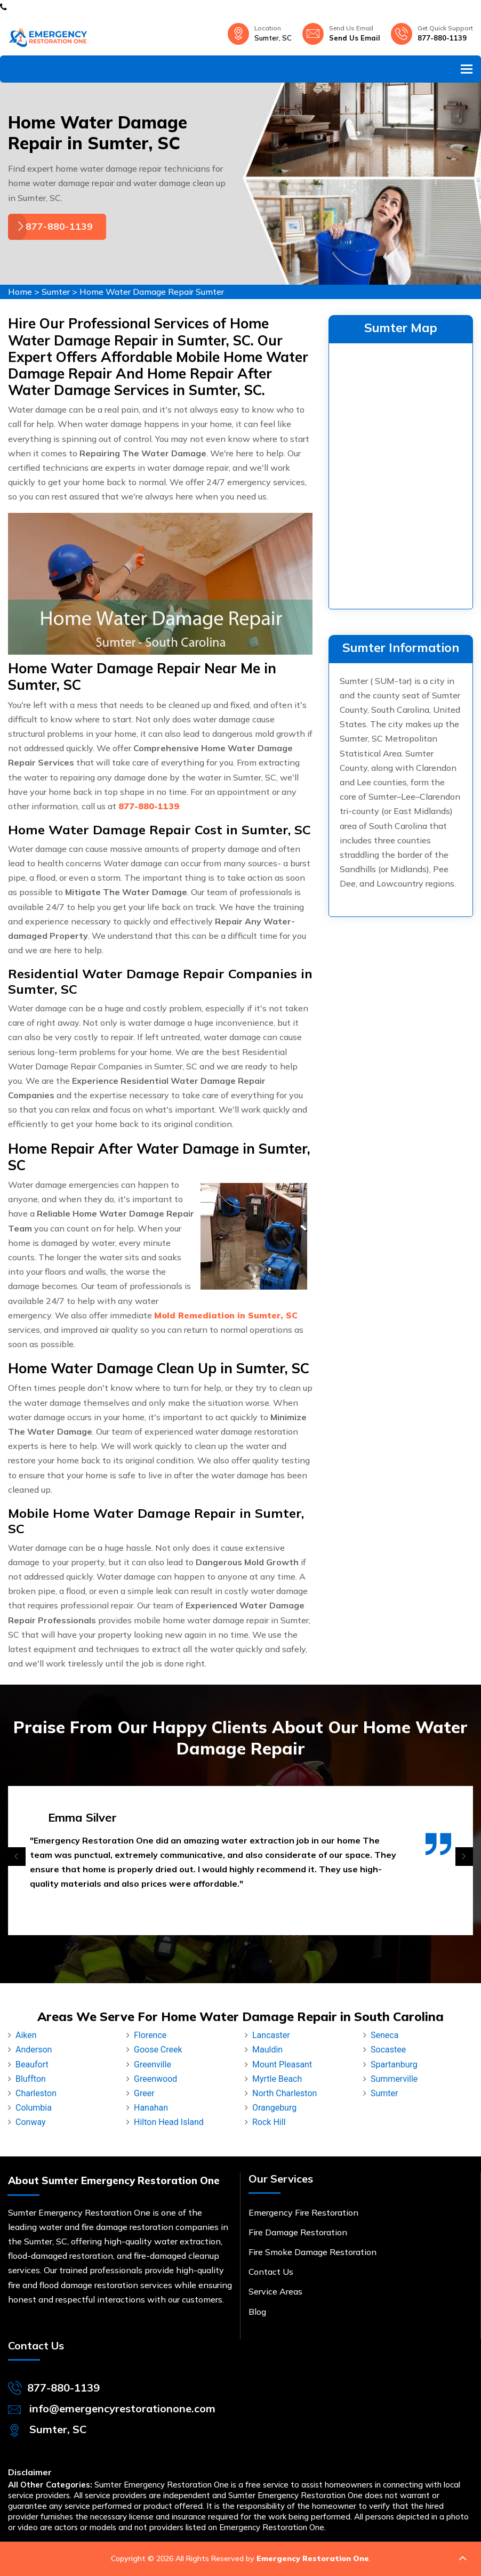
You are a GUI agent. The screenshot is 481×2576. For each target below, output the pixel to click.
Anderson (33, 2049)
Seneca (384, 2035)
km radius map (401, 474)
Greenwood (155, 2079)
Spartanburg (394, 2064)
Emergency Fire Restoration (303, 2212)
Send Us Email (354, 38)
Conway (30, 2122)
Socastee (388, 2049)
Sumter (56, 291)
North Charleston (284, 2093)
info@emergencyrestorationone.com (122, 2408)
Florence (150, 2035)
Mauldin (267, 2049)
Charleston (36, 2093)
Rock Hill (269, 2122)
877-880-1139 (442, 38)
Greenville (152, 2064)
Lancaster (271, 2035)
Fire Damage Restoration (297, 2232)
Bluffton (30, 2079)
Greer (144, 2093)
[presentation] (17, 1856)
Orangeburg (274, 2108)
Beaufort (32, 2064)
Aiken (26, 2035)
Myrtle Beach (277, 2079)
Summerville (394, 2079)
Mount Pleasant (282, 2064)
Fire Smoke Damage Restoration (312, 2252)
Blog (257, 2311)
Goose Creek (158, 2049)
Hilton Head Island (169, 2122)
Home (20, 291)
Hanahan (151, 2108)
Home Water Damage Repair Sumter (151, 291)
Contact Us (270, 2271)
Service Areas (275, 2291)
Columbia (33, 2108)
